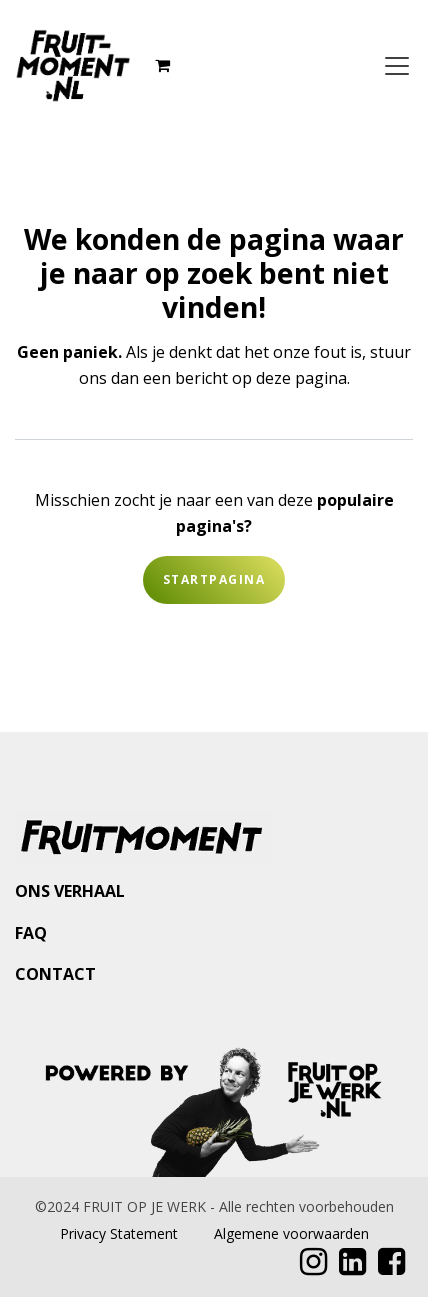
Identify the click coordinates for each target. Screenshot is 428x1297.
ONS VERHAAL (70, 891)
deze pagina (301, 378)
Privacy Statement (119, 1233)
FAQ (31, 933)
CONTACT (55, 974)
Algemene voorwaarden (291, 1233)
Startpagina (214, 579)
